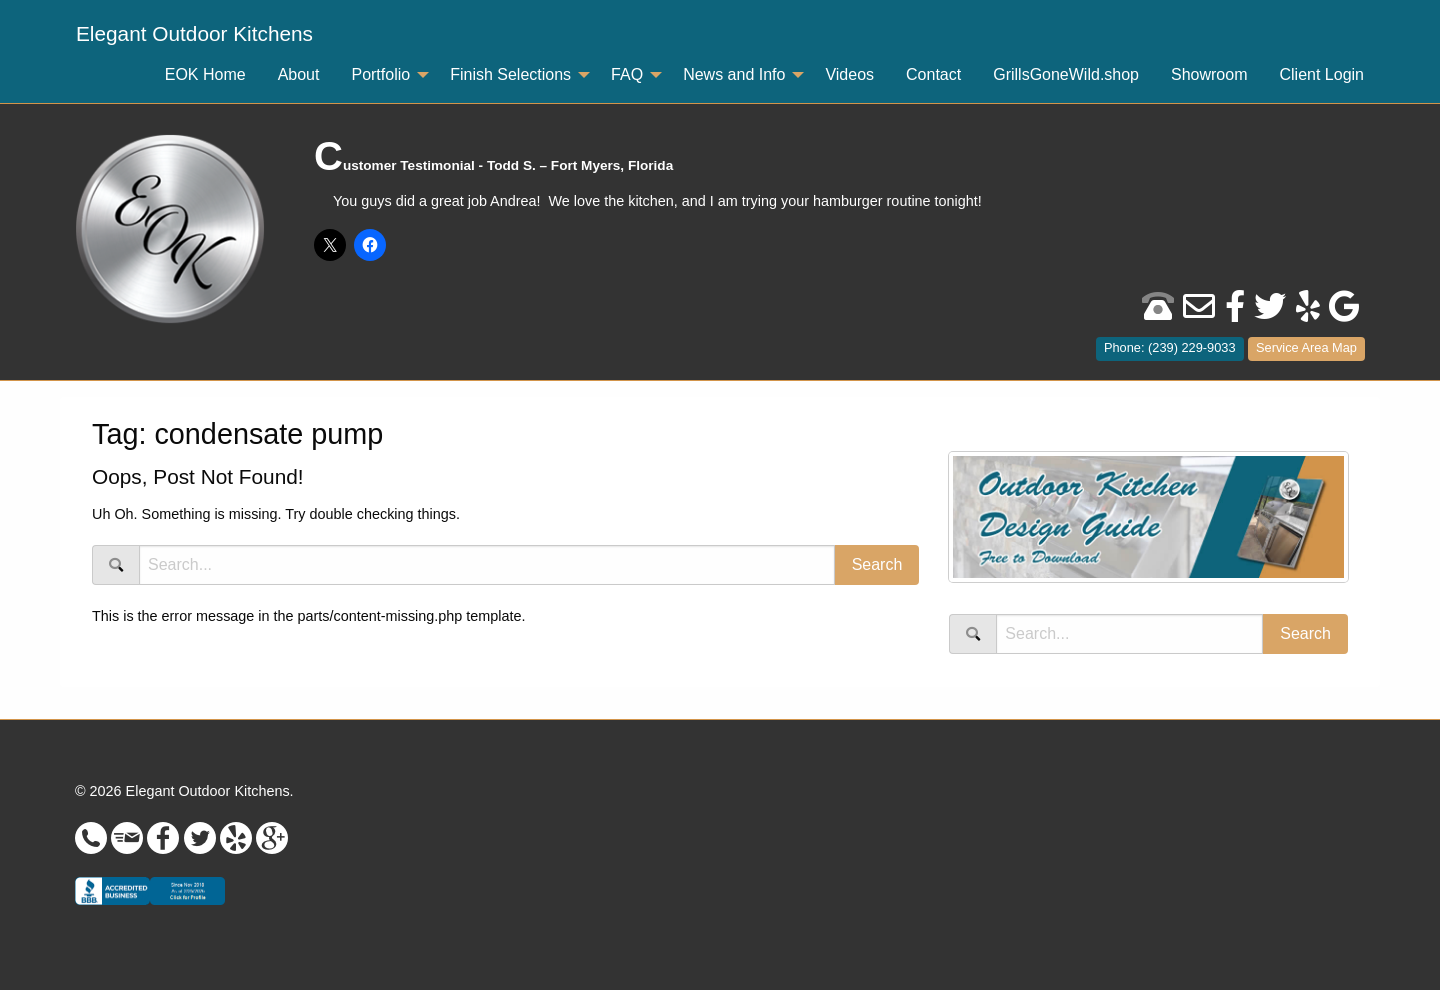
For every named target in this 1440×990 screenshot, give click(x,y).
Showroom (1209, 74)
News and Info (734, 74)
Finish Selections (510, 74)
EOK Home (205, 74)
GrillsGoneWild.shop (1066, 74)
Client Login (1322, 74)
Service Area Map (1306, 347)
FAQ (627, 74)
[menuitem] (194, 34)
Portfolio (380, 74)
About (299, 74)
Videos (849, 74)
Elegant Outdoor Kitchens (194, 33)
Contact (933, 74)
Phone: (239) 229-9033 (1170, 347)
